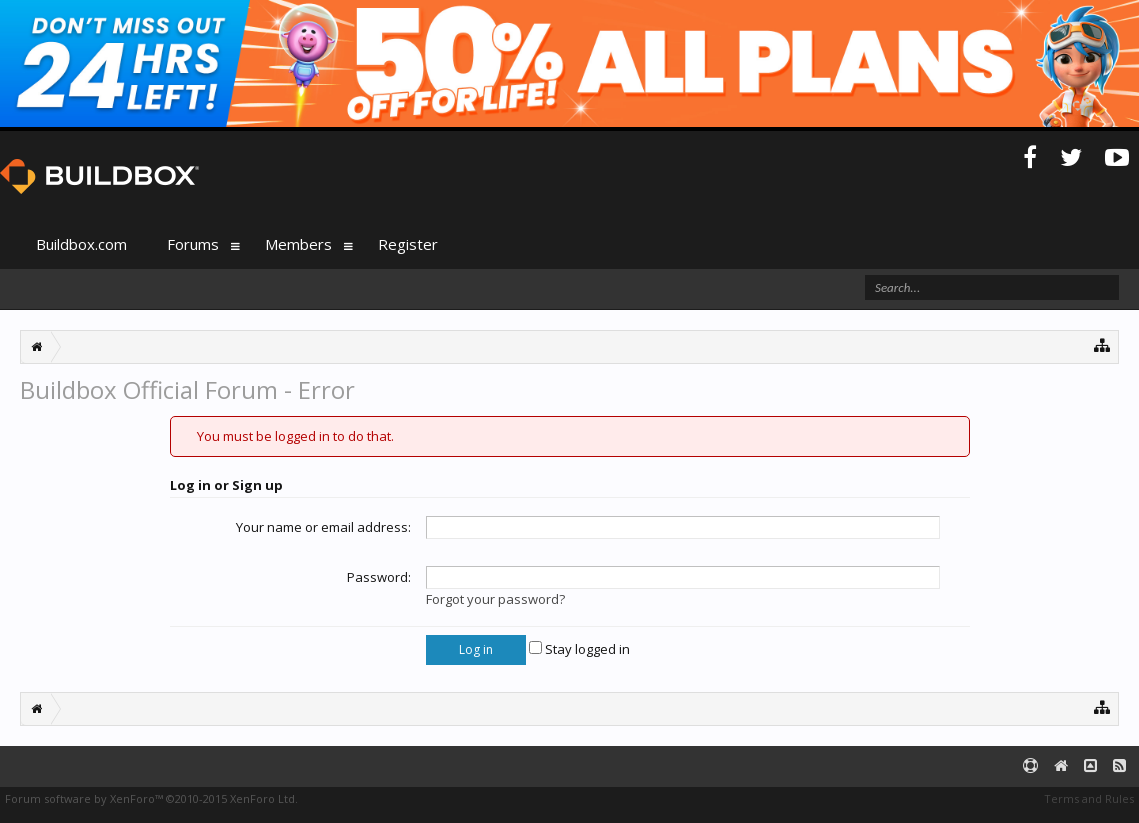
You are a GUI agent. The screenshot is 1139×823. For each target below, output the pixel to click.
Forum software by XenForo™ (151, 798)
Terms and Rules (1089, 798)
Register (408, 244)
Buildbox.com (81, 244)
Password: (379, 577)
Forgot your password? (495, 599)
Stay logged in (579, 649)
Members (298, 244)
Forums (193, 244)
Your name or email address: (323, 527)
